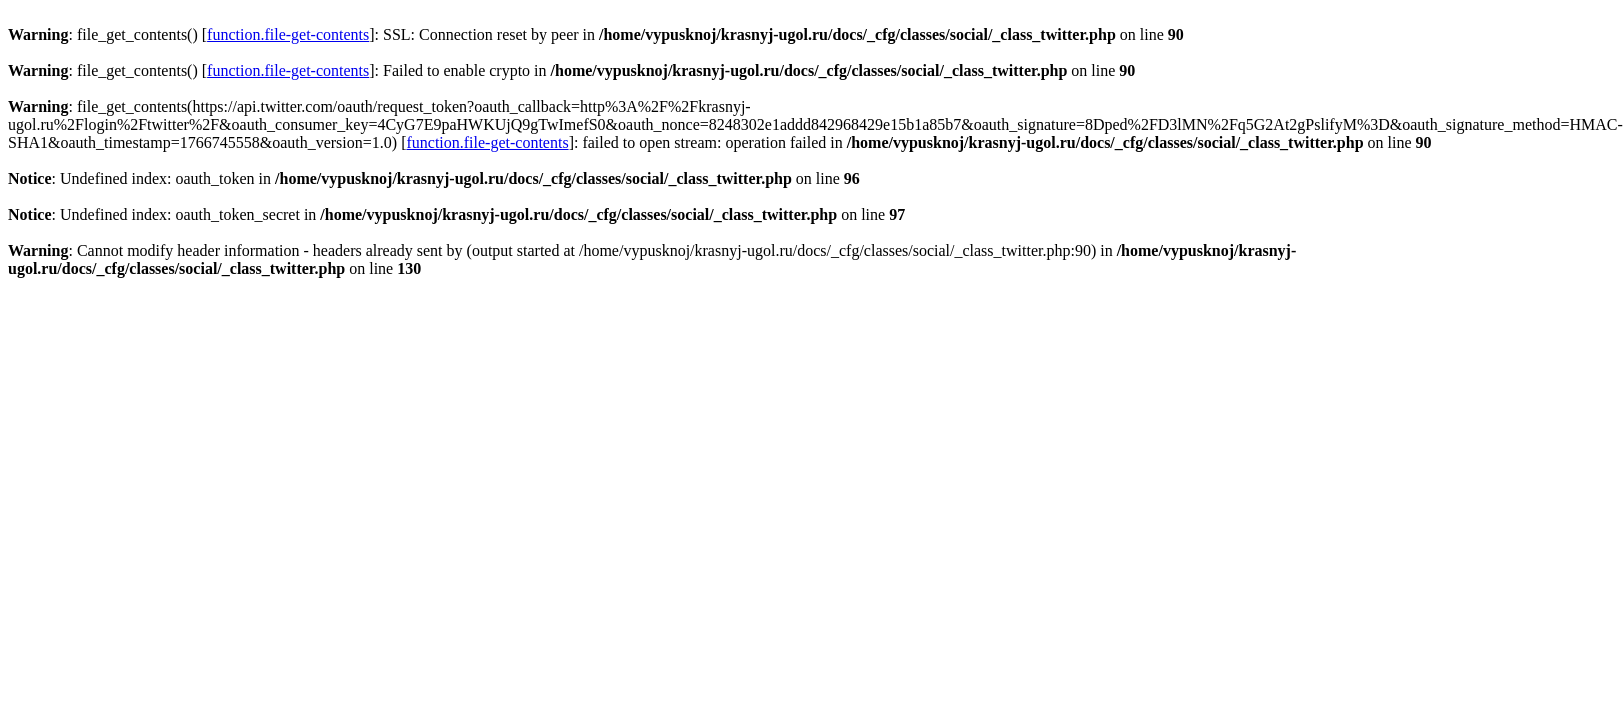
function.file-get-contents (288, 34)
